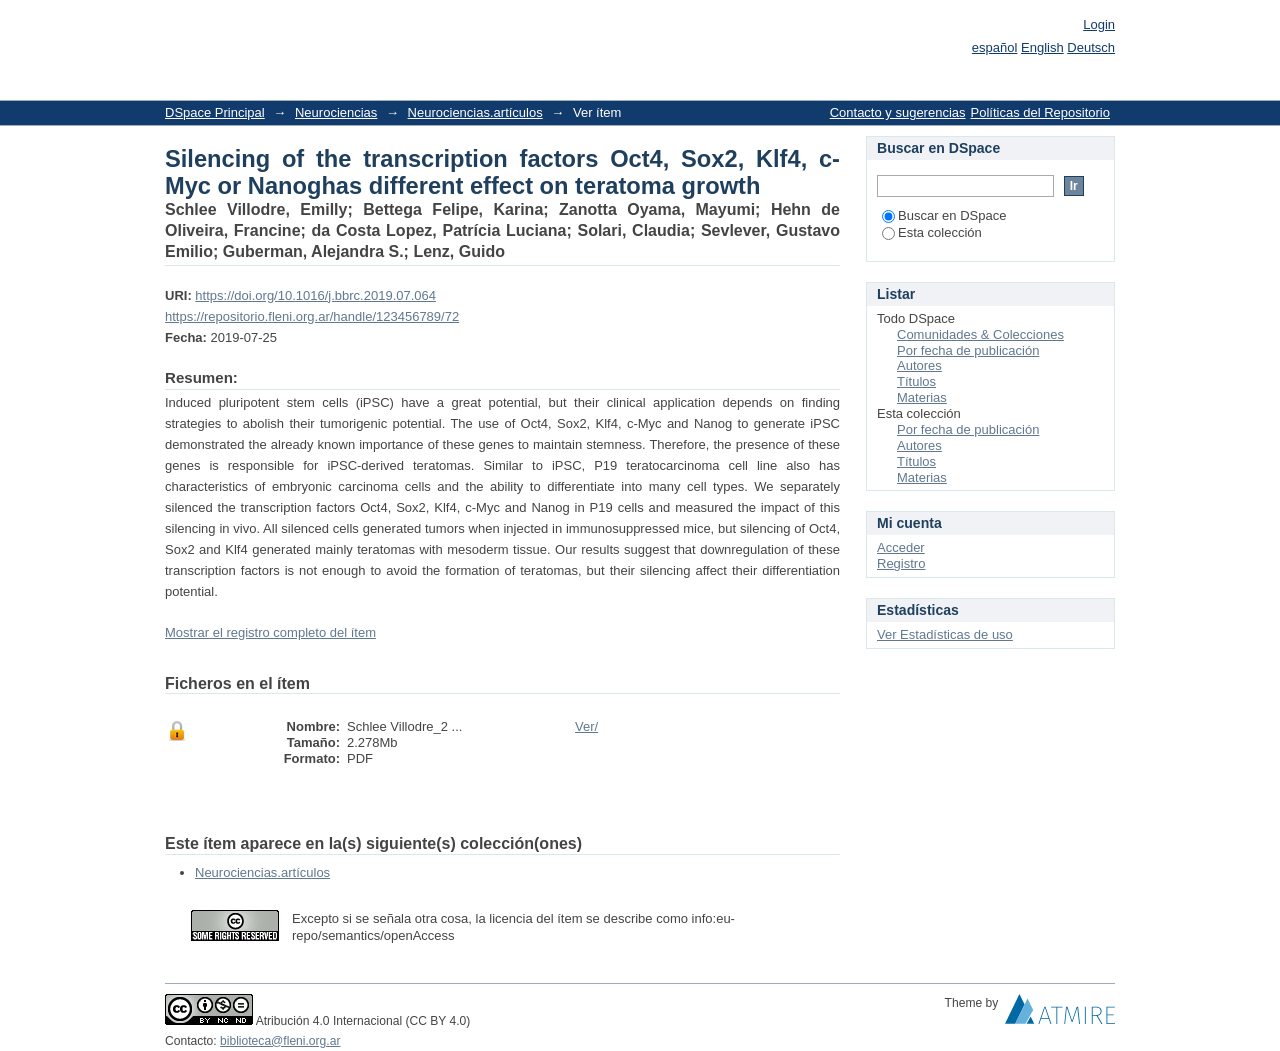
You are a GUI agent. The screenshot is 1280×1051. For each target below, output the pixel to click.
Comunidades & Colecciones (980, 334)
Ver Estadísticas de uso (945, 634)
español (995, 47)
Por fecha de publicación (968, 350)
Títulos (916, 381)
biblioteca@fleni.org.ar (280, 1041)
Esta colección (932, 232)
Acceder (901, 547)
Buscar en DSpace (944, 215)
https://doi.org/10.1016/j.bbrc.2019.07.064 (315, 295)
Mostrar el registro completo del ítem (270, 632)
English (1042, 47)
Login (1099, 24)
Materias (922, 397)
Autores (919, 365)
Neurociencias (336, 112)
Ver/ (586, 726)
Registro (901, 563)
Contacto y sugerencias (898, 112)
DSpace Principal (215, 112)
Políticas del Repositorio (1040, 112)
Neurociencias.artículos (475, 112)
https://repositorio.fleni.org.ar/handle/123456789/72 (312, 316)
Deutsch (1091, 47)
